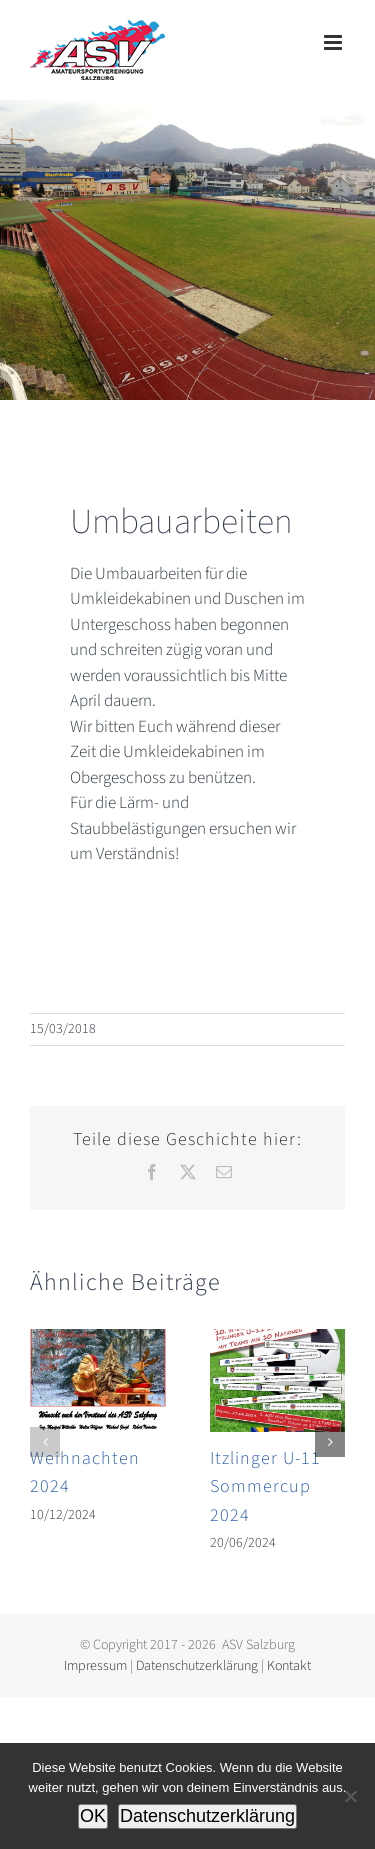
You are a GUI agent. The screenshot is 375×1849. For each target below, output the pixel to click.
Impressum (95, 1666)
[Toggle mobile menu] (334, 42)
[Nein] (350, 1796)
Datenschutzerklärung (197, 1666)
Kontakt (289, 1666)
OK (93, 1816)
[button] (45, 1442)
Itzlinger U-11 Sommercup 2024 (265, 1487)
